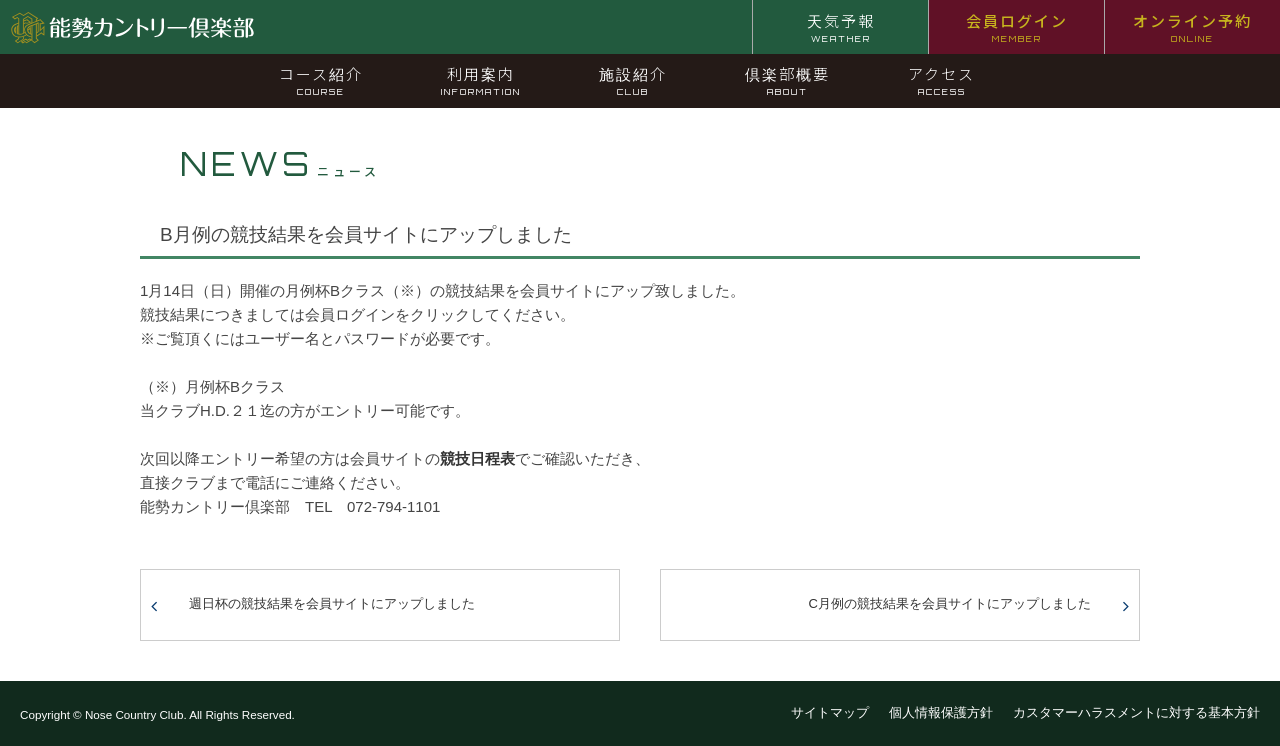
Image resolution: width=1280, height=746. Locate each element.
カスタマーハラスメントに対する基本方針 (1136, 712)
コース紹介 (321, 80)
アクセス (941, 80)
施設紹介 (633, 80)
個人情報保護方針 (941, 712)
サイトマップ (830, 712)
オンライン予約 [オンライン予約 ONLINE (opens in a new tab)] (1192, 27)
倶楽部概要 (787, 80)
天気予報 (841, 27)
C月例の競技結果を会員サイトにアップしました (950, 603)
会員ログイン (1017, 27)
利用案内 (481, 80)
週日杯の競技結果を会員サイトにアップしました (332, 603)
